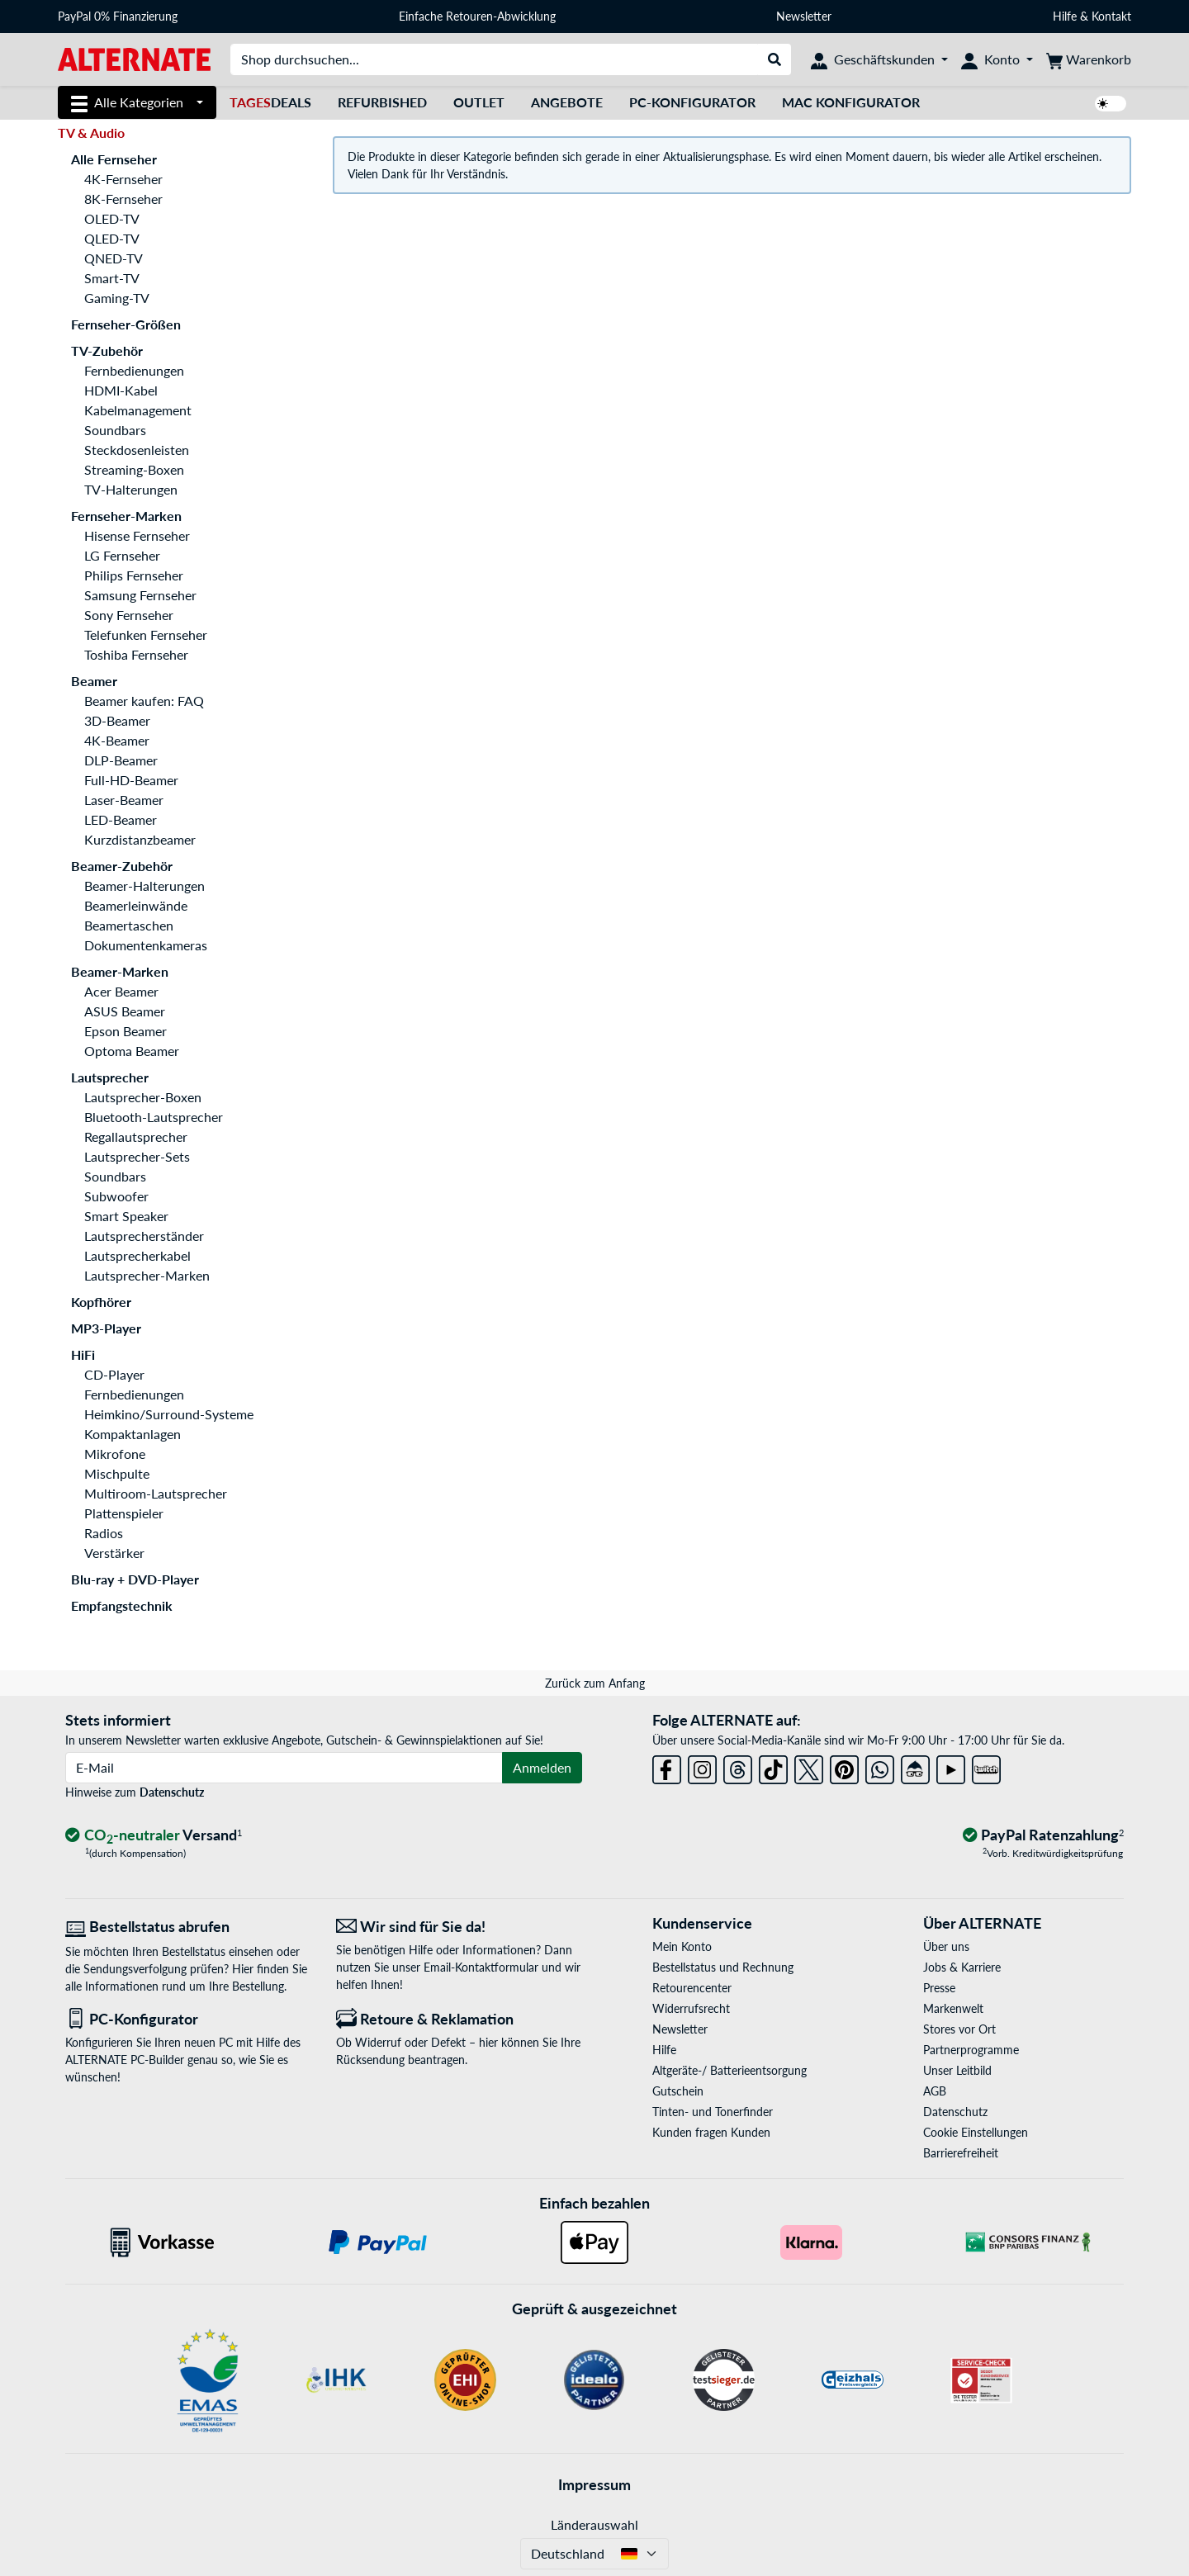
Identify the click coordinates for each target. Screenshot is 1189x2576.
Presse (939, 1988)
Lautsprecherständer (144, 1235)
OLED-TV (112, 218)
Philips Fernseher (133, 575)
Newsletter (803, 16)
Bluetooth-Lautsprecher (153, 1117)
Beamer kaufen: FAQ (144, 700)
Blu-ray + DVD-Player (135, 1579)
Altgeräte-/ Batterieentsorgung (729, 2070)
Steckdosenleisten (136, 449)
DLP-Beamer (121, 760)
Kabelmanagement (138, 410)
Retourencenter (692, 1988)
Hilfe (1065, 16)
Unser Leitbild (957, 2070)
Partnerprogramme (971, 2050)
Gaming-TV (116, 297)
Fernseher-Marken (126, 515)
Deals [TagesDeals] (270, 102)
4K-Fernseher (123, 179)
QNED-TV (113, 258)
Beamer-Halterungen (144, 885)
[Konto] (997, 59)
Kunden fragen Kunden (711, 2132)
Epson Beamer (125, 1031)
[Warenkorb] (1088, 59)
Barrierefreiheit (960, 2153)
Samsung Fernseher (140, 595)
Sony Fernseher (128, 615)
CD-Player (114, 1374)
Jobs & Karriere (962, 1967)
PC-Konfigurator (692, 102)
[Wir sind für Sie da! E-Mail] (459, 1926)
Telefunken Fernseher (145, 634)
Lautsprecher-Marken (147, 1275)
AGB (934, 2091)
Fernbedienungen (134, 370)
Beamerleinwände (135, 905)
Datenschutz (172, 1792)
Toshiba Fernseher (136, 654)
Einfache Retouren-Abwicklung (477, 16)
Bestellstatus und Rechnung (722, 1967)
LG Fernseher (122, 555)
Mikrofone (114, 1453)
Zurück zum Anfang (595, 1683)
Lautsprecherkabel (137, 1255)
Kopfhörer (101, 1301)
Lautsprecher (110, 1077)
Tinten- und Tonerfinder (712, 2112)
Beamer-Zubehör (122, 866)
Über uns (946, 1946)
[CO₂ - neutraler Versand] (153, 1836)
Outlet (478, 102)
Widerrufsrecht (691, 2008)
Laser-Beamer (123, 799)
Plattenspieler (123, 1513)
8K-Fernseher (123, 198)
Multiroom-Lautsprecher (155, 1493)
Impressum (594, 2484)
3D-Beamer (117, 720)
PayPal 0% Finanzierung (118, 16)
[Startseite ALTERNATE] (134, 58)
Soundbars (115, 430)
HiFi (83, 1354)
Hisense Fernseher (137, 535)
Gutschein (677, 2091)
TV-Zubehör (107, 350)
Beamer (94, 681)
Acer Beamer (121, 991)
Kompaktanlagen (132, 1434)
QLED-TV (112, 238)
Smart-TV (112, 278)
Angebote (567, 102)
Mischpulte (116, 1473)
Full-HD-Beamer (131, 780)
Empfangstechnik (122, 1605)
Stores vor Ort (959, 2029)
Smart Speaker (126, 1216)
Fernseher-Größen (126, 324)
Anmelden (542, 1767)
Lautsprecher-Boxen (142, 1097)
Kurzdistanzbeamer (140, 839)
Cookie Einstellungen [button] (975, 2132)
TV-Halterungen (131, 489)
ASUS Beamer (124, 1011)
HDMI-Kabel (121, 390)
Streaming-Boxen (134, 469)
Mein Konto (682, 1946)
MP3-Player (106, 1328)
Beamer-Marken (119, 971)
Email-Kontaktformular (481, 1967)
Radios (103, 1533)
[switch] (1110, 103)
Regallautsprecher (135, 1136)
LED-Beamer (120, 819)
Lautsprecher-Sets (137, 1156)
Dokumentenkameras (145, 945)
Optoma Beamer (131, 1050)
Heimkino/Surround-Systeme (168, 1414)
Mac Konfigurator (851, 102)
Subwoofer (116, 1196)
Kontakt (1111, 16)
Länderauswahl (594, 2524)
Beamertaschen (128, 925)
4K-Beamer (116, 740)
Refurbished (382, 102)
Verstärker (114, 1552)
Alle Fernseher (114, 159)
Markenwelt (953, 2008)
